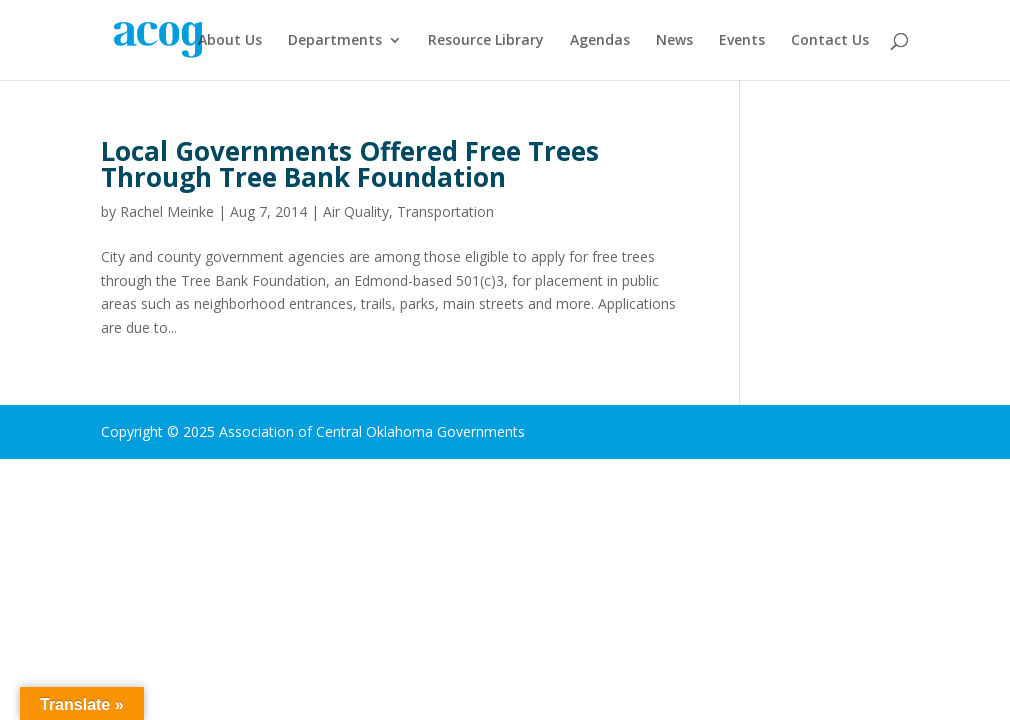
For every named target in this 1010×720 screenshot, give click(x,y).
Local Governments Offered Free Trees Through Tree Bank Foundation (350, 164)
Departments (335, 41)
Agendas (600, 41)
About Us (230, 41)
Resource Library (486, 41)
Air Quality (356, 211)
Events (742, 41)
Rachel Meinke (167, 211)
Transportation (445, 211)
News (674, 41)
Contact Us (830, 41)
